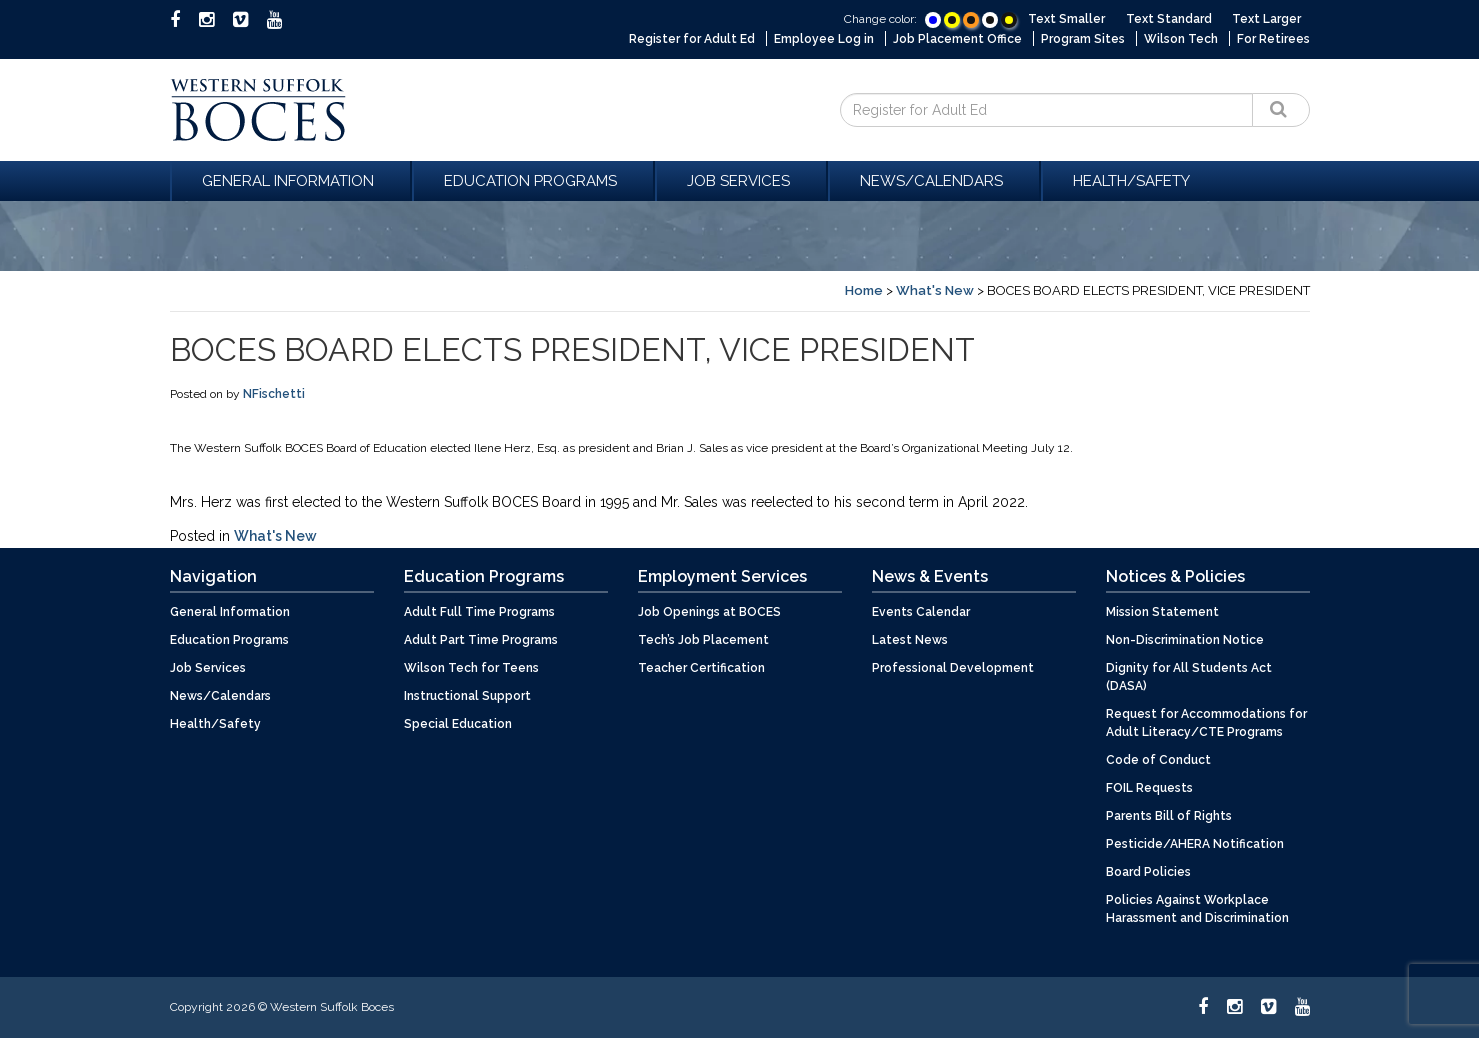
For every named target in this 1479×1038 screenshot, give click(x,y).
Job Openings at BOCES (709, 612)
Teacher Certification (701, 668)
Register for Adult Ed (692, 39)
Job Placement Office (957, 39)
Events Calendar (921, 612)
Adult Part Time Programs (481, 640)
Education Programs (533, 181)
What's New (935, 290)
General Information (291, 181)
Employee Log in (824, 39)
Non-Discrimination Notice (1185, 640)
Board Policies (1148, 872)
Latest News (910, 640)
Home (864, 290)
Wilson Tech (1181, 39)
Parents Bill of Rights (1169, 816)
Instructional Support (467, 696)
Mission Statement (1162, 612)
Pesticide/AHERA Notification (1195, 844)
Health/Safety (1131, 181)
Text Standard (1169, 19)
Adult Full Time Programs (479, 612)
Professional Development (953, 668)
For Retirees (1273, 39)
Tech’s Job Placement (703, 640)
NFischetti (274, 394)
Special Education (458, 724)
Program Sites (1083, 39)
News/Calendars (934, 181)
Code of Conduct (1158, 760)
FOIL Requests (1149, 788)
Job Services (741, 181)
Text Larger (1266, 19)
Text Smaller (1066, 19)
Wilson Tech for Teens (471, 668)
